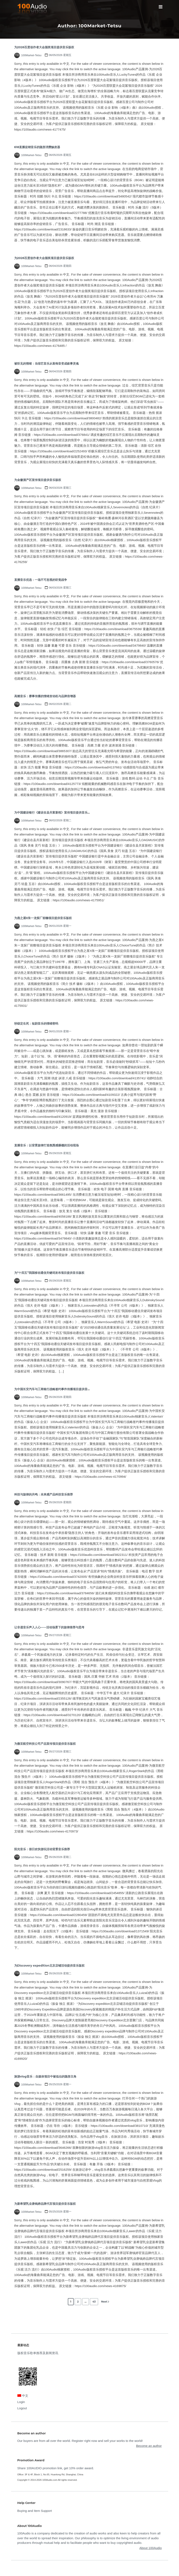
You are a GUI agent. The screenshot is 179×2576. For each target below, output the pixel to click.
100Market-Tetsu (27, 55)
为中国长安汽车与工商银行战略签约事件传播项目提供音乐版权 (55, 1389)
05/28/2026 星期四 (60, 1397)
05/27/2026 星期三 (60, 1635)
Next (104, 2301)
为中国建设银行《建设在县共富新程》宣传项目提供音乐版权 (53, 812)
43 (93, 2301)
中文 (22, 2395)
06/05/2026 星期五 (60, 55)
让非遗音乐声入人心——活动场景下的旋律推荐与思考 (49, 1627)
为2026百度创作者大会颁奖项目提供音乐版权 (44, 47)
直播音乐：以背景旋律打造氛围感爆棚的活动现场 (46, 1145)
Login (21, 2402)
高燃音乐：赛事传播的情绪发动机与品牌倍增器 (45, 696)
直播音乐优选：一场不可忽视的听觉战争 (40, 580)
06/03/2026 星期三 (60, 487)
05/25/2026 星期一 (60, 2084)
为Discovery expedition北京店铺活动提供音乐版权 (49, 1965)
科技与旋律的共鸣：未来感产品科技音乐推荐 (43, 1494)
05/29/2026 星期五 (60, 1153)
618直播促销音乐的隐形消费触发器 (37, 147)
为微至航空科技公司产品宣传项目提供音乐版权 (45, 1744)
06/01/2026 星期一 (60, 925)
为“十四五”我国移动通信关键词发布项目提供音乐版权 (49, 1273)
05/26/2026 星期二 (60, 1857)
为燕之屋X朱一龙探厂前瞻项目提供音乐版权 (43, 918)
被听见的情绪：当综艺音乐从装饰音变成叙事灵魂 (46, 363)
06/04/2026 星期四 (60, 265)
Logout (22, 2408)
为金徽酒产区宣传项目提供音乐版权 (37, 480)
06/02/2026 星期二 (60, 704)
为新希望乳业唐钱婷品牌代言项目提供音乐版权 (45, 2204)
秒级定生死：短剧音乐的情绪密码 (36, 1023)
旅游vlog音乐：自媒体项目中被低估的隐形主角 (45, 2076)
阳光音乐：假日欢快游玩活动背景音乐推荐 (42, 1849)
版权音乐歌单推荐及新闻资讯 (37, 2353)
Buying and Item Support (34, 2510)
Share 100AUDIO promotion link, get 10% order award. (55, 2468)
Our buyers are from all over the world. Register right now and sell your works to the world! (80, 2440)
